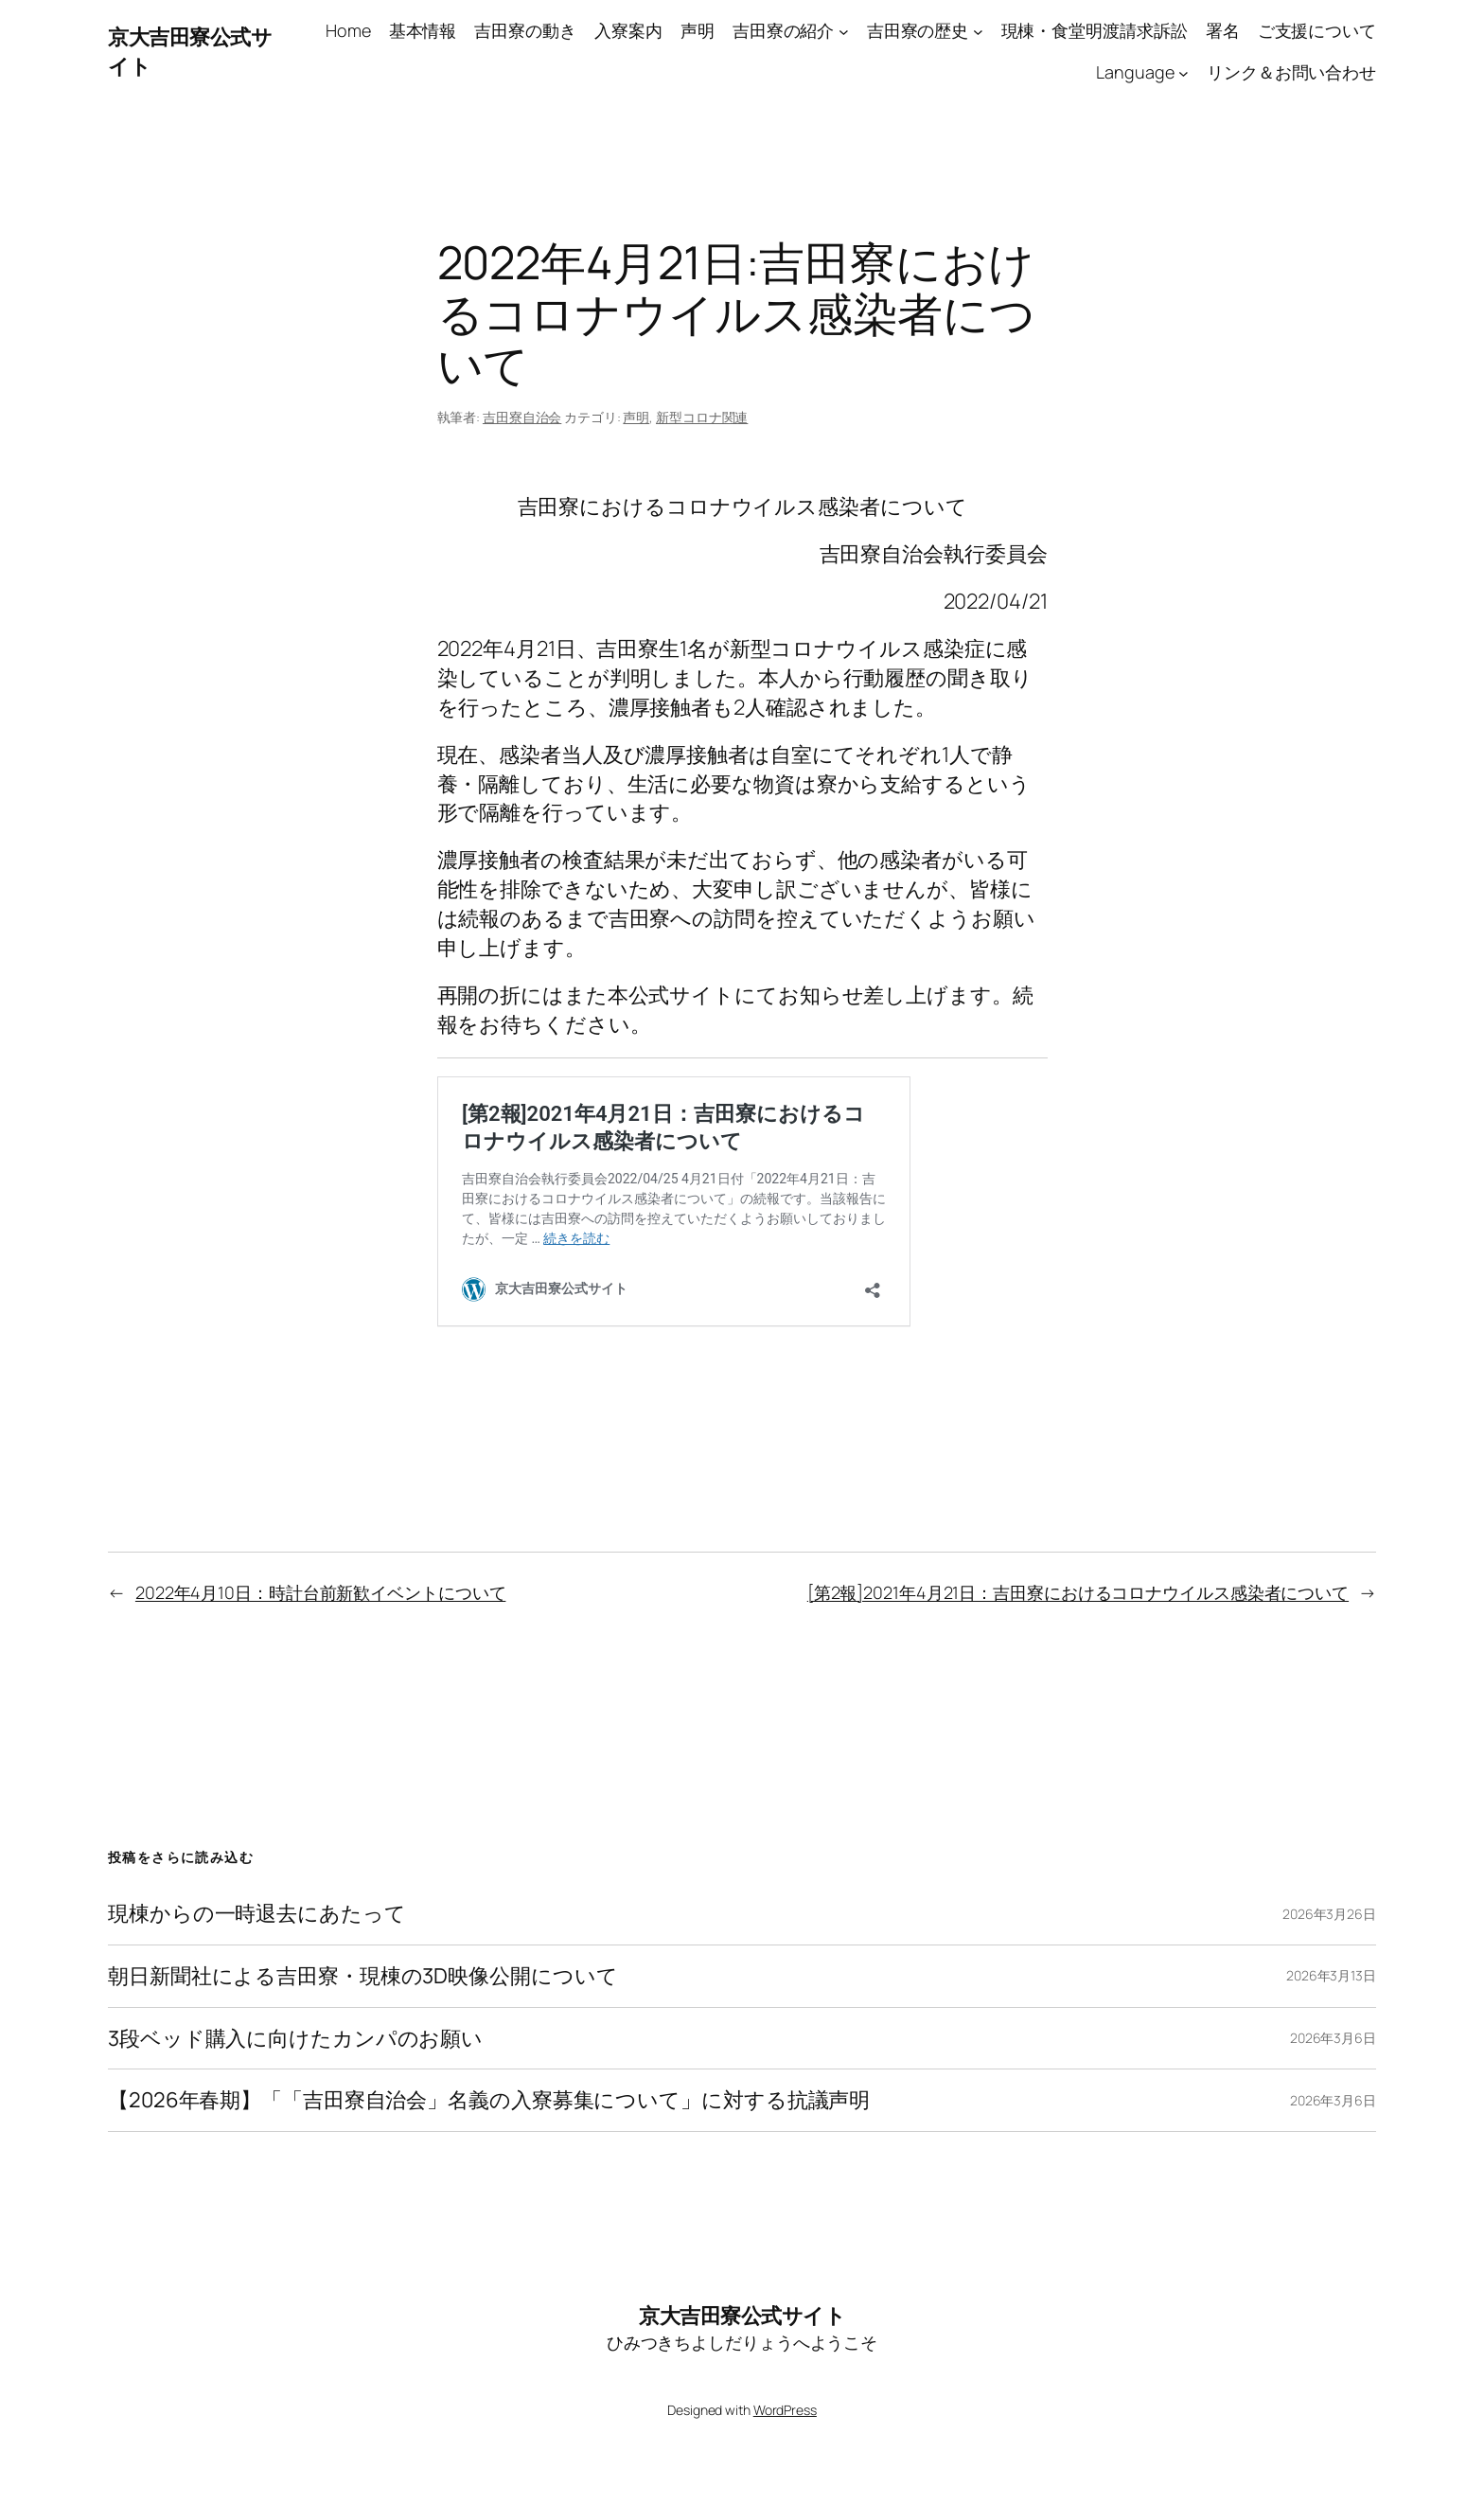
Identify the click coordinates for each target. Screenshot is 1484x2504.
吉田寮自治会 (522, 417)
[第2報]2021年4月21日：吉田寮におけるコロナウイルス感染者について (1078, 1592)
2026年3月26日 (1329, 1914)
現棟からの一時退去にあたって (257, 1914)
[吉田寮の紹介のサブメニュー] (844, 31)
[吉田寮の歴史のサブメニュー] (978, 31)
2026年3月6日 (1333, 2038)
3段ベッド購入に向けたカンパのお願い (295, 2039)
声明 (636, 417)
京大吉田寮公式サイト (742, 2315)
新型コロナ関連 (702, 417)
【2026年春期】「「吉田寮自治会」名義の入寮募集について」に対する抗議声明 (489, 2100)
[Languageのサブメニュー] (1183, 73)
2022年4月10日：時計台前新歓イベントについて (320, 1592)
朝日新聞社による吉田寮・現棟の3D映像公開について (363, 1976)
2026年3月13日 (1331, 1975)
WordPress (785, 2410)
